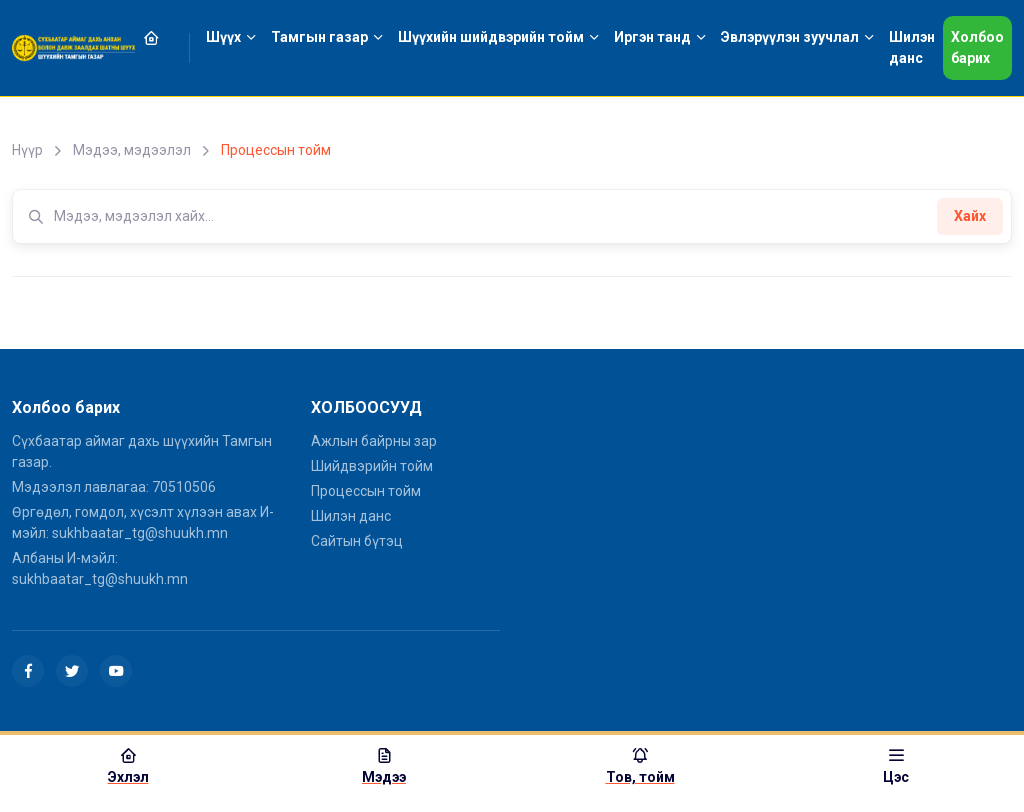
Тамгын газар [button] (319, 37)
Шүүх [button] (223, 37)
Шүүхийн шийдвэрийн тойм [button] (491, 37)
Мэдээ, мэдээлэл (132, 150)
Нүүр (27, 150)
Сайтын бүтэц (357, 541)
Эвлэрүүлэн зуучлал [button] (790, 37)
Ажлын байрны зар (374, 441)
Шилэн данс (351, 516)
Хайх (970, 216)
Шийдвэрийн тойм (372, 466)
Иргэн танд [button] (652, 37)
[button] (163, 37)
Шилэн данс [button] (912, 47)
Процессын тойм (366, 491)
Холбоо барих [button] (977, 47)
